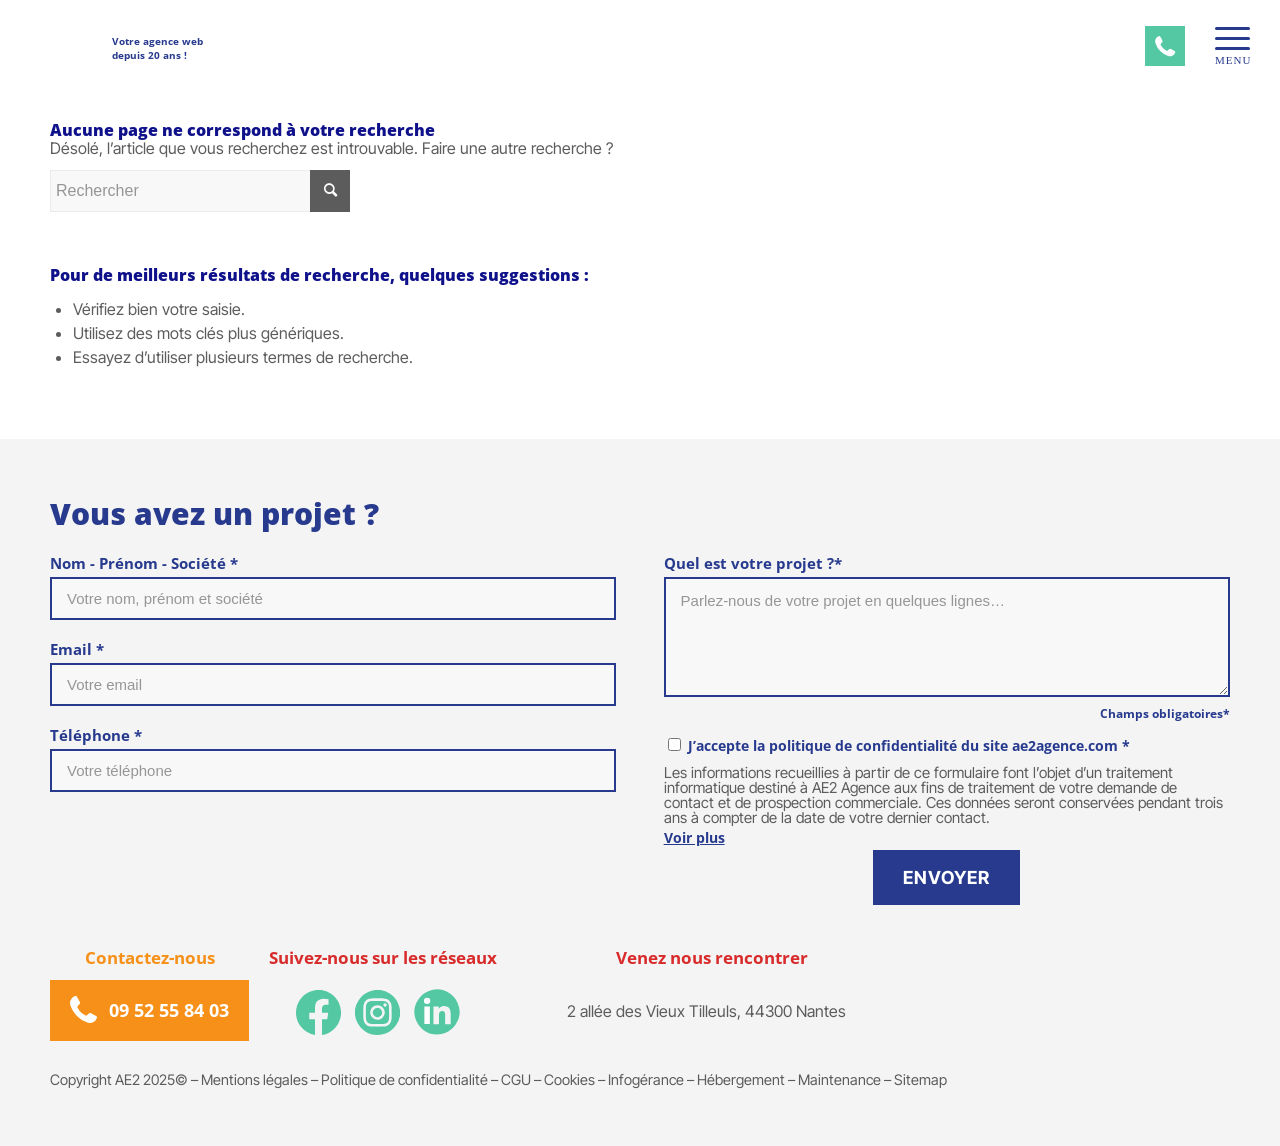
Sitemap (920, 1079)
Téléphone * (96, 735)
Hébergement (741, 1079)
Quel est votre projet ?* (753, 563)
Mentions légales (254, 1079)
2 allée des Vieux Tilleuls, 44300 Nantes (706, 1011)
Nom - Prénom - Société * (144, 563)
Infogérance (646, 1079)
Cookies (569, 1079)
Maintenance (839, 1079)
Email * (77, 649)
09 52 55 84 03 (169, 1010)
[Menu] (1226, 38)
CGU (516, 1079)
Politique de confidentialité (404, 1079)
